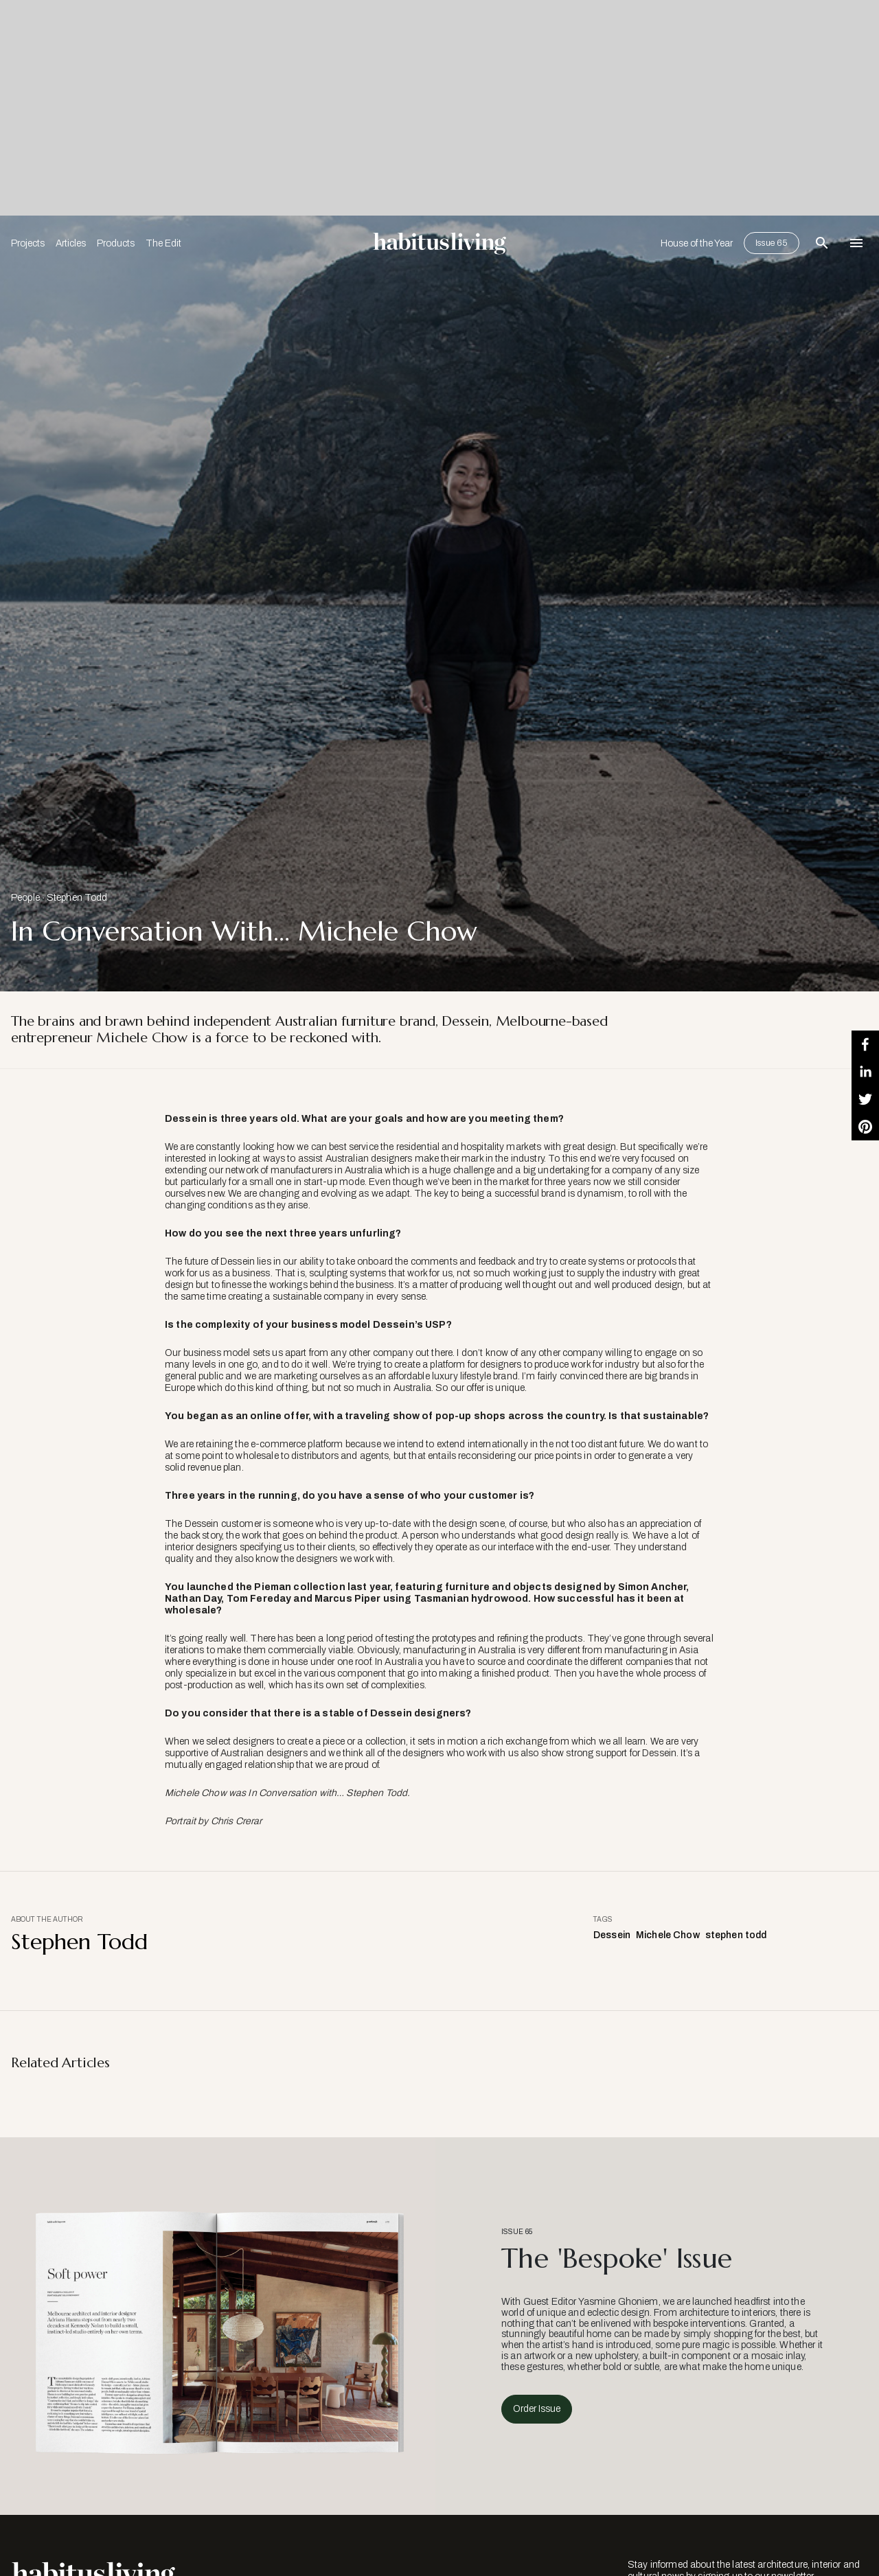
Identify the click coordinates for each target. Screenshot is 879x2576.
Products (116, 243)
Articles (71, 243)
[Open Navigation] (856, 243)
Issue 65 (771, 243)
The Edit (163, 243)
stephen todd (736, 1935)
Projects (28, 243)
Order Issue (536, 2409)
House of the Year (697, 243)
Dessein (611, 1935)
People (25, 898)
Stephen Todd (77, 898)
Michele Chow (668, 1935)
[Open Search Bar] (822, 243)
